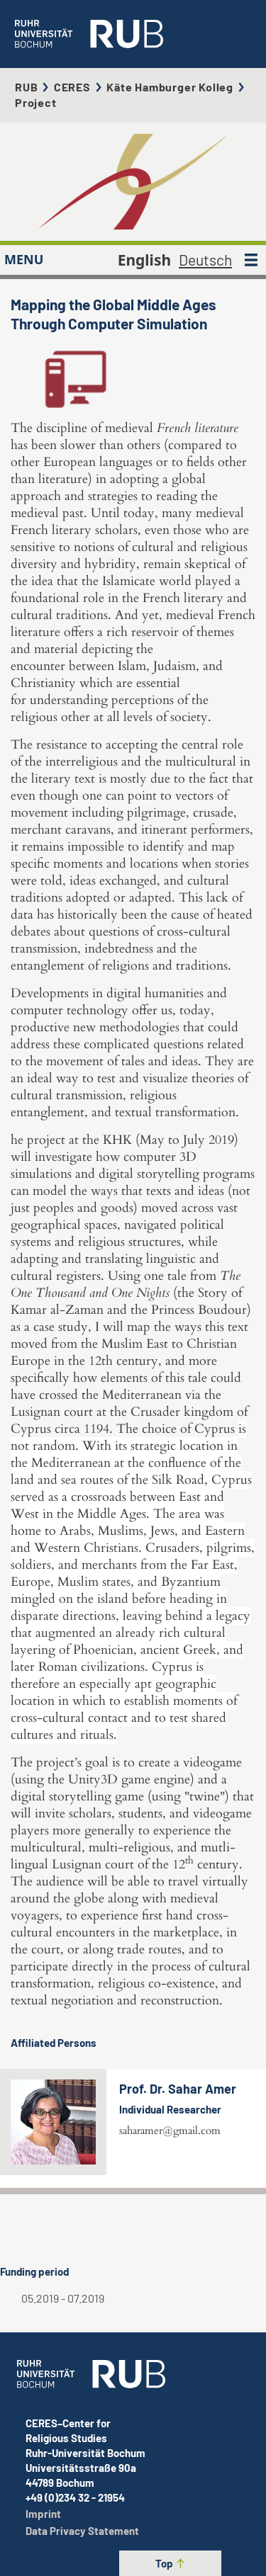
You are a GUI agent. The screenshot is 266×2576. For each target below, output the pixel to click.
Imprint (43, 2513)
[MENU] (251, 260)
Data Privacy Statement (82, 2530)
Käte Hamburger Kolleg (169, 86)
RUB (26, 86)
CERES (72, 86)
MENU (23, 259)
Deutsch (205, 259)
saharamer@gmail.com (170, 2130)
